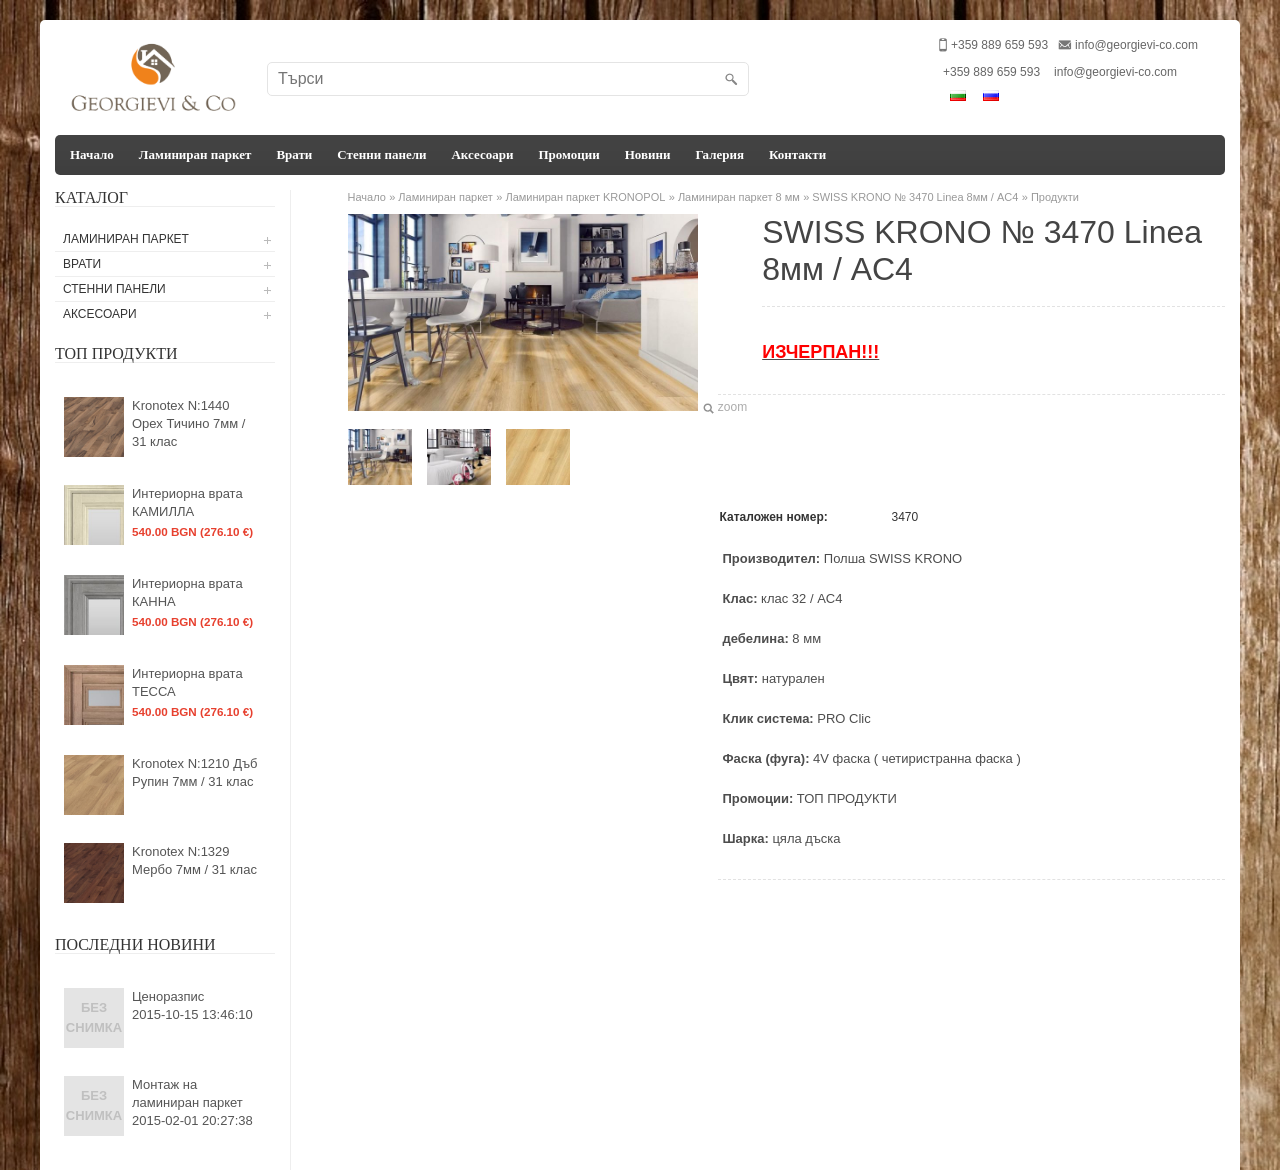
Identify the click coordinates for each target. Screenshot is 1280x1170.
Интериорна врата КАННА (187, 592)
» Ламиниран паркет (441, 197)
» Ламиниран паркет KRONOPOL (580, 197)
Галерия (719, 154)
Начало (92, 154)
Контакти (797, 154)
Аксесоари (482, 154)
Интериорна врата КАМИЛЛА (187, 502)
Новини (648, 154)
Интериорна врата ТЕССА (187, 682)
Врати (294, 154)
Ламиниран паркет (195, 154)
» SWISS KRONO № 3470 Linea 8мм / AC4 (910, 197)
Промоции (568, 154)
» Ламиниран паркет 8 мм (734, 197)
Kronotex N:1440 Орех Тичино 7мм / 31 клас (188, 423)
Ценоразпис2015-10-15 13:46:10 (192, 1005)
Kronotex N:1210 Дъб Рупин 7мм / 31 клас (195, 772)
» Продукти (1050, 197)
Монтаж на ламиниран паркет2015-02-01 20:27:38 (192, 1102)
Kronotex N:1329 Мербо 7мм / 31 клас (194, 860)
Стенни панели (381, 154)
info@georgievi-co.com (1136, 45)
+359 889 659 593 (991, 72)
